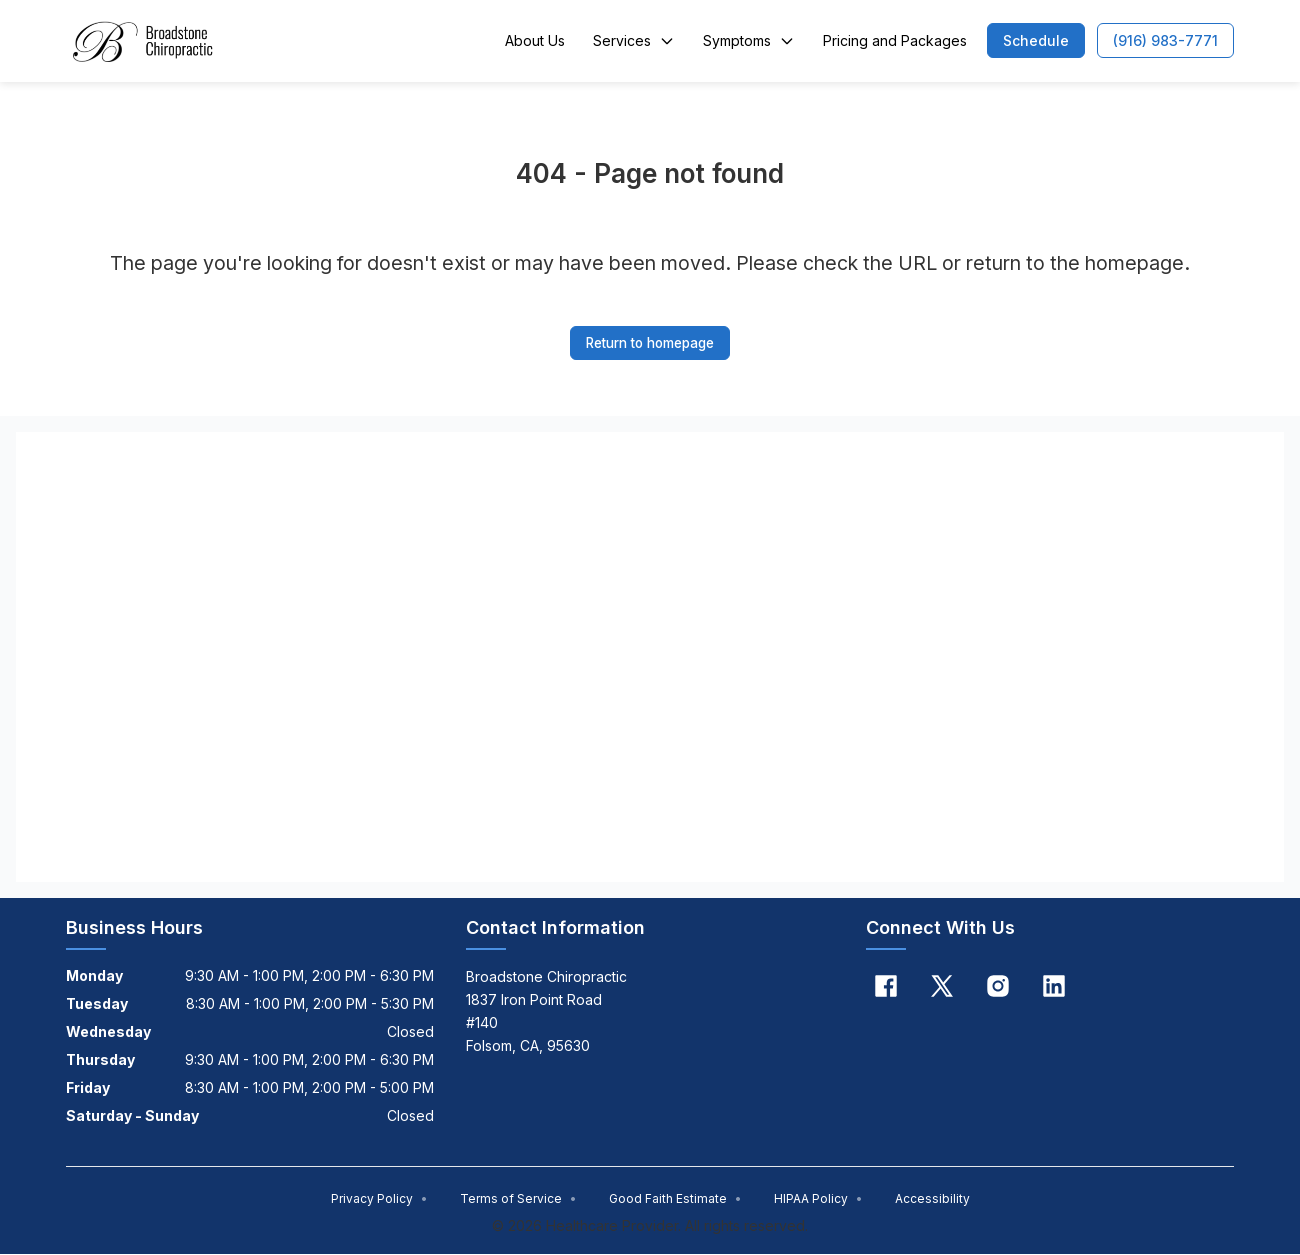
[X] (942, 987)
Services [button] (634, 40)
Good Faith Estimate (675, 1199)
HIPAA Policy (818, 1199)
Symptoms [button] (749, 40)
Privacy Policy (379, 1199)
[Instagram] (998, 987)
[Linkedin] (1054, 987)
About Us (535, 40)
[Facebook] (886, 987)
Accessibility (932, 1199)
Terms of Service (518, 1199)
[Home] (140, 41)
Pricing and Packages (895, 40)
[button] (1036, 40)
